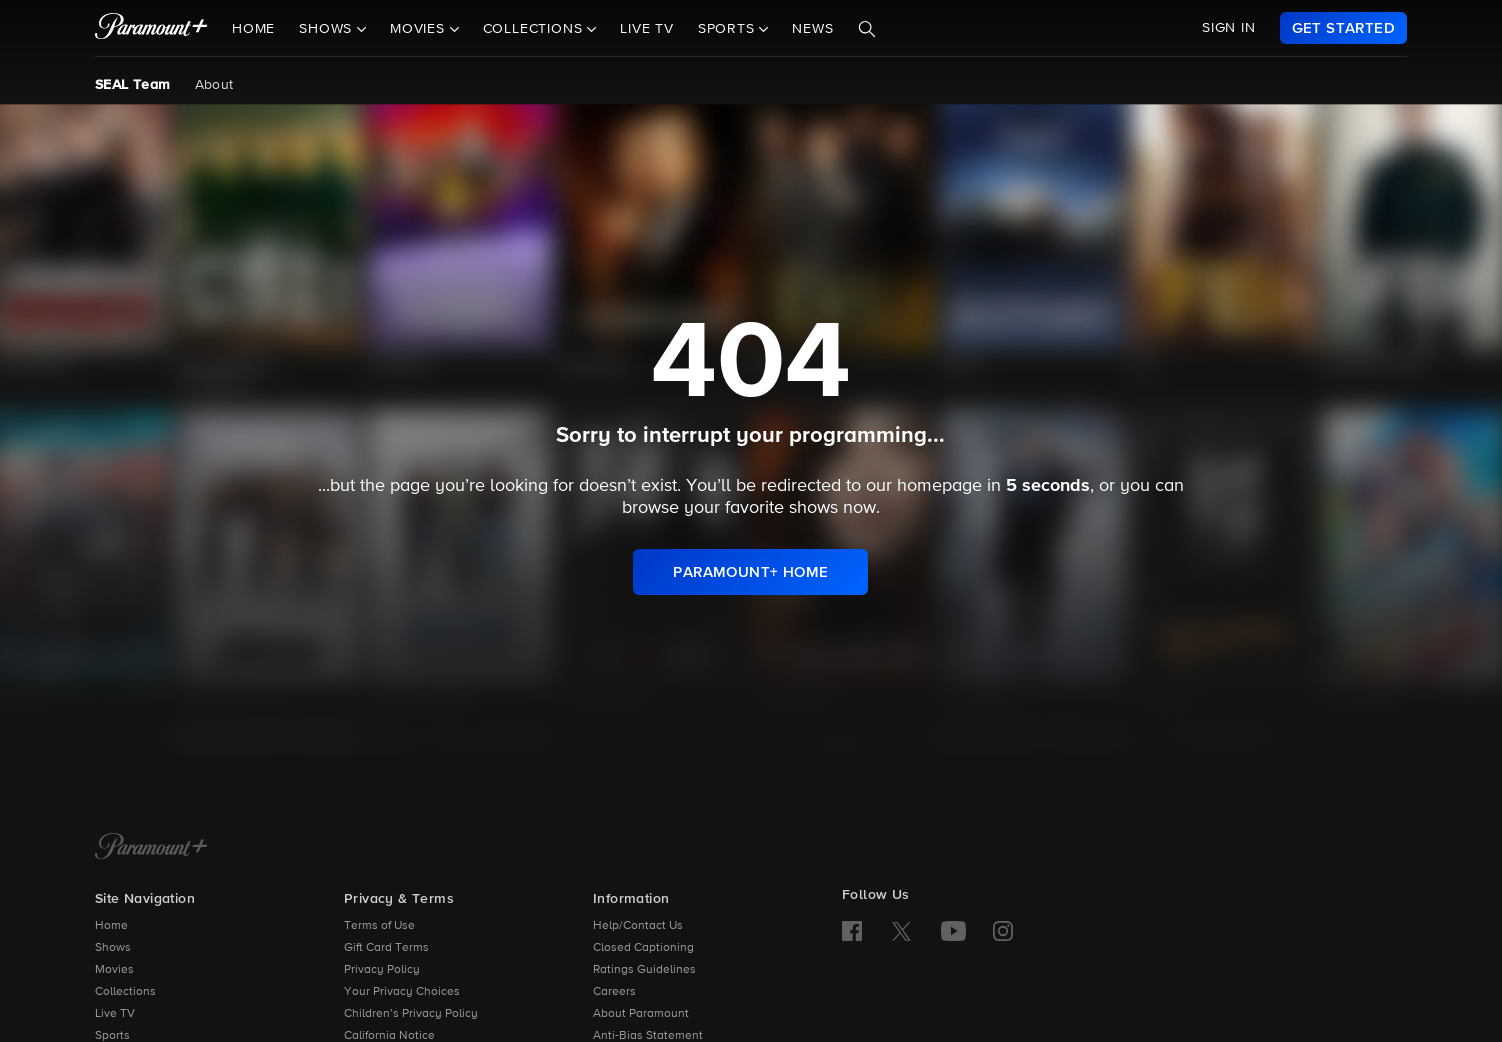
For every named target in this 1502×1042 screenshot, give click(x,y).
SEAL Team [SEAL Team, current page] (133, 85)
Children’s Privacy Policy (411, 1014)
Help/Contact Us (638, 926)
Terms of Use (379, 926)
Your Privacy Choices (402, 992)
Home (253, 29)
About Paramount (641, 1014)
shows (813, 508)
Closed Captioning (643, 948)
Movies (114, 970)
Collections (125, 992)
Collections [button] (535, 29)
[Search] (867, 29)
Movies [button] (420, 29)
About (214, 85)
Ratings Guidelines (644, 970)
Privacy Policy (382, 970)
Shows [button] (328, 29)
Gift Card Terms (386, 948)
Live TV (647, 29)
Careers (614, 992)
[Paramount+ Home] (151, 848)
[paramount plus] (151, 28)
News (812, 29)
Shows (113, 948)
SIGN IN (1229, 28)
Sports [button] (729, 29)
